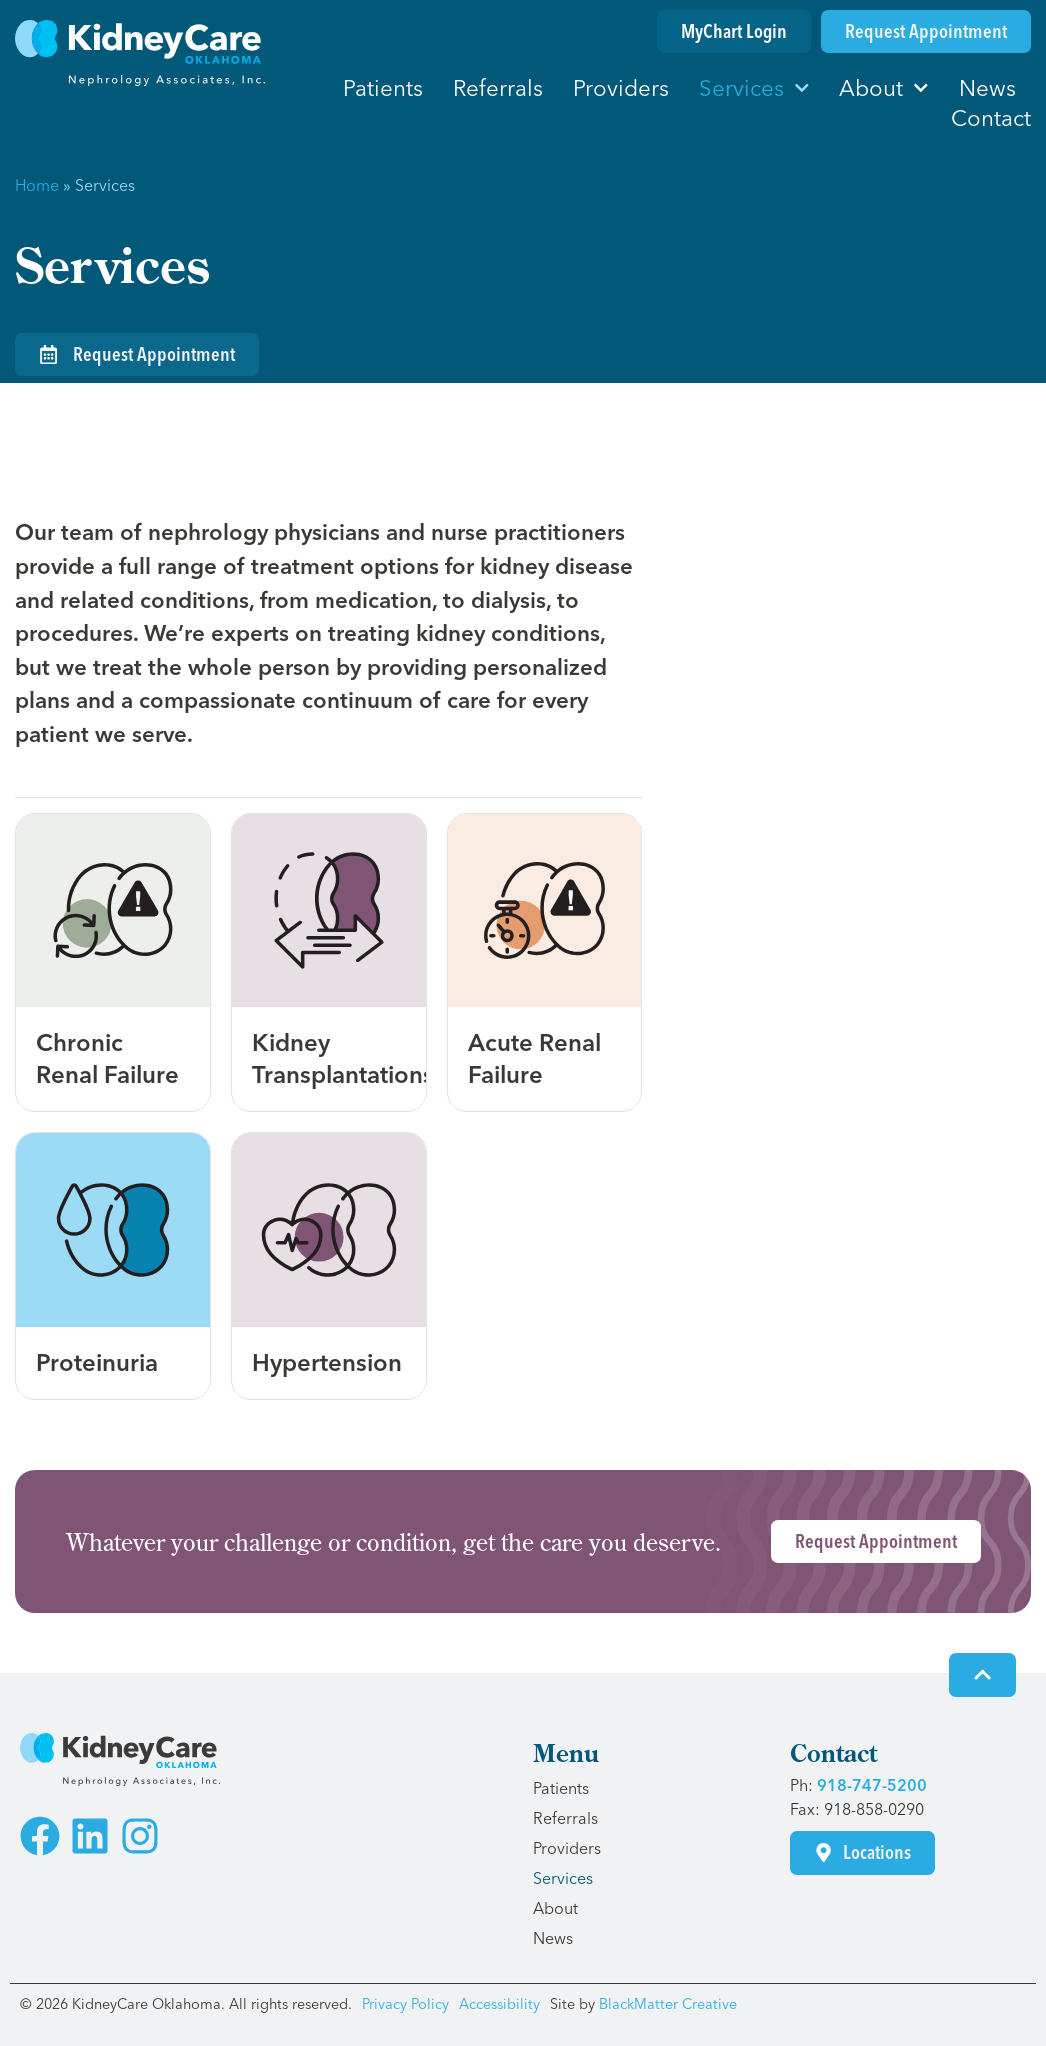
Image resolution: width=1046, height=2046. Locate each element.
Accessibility (499, 2004)
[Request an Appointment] (926, 31)
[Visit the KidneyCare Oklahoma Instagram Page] (140, 1836)
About (884, 88)
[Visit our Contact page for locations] (862, 1852)
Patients (383, 88)
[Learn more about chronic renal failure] (113, 963)
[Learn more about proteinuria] (113, 1266)
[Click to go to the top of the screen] (982, 1674)
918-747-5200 (872, 1785)
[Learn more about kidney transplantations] (329, 963)
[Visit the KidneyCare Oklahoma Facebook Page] (40, 1836)
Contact (991, 118)
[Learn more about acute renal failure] (545, 963)
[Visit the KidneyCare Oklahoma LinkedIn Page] (90, 1836)
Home (37, 185)
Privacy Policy (405, 2004)
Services (754, 88)
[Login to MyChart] (734, 31)
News (987, 88)
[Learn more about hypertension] (329, 1266)
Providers (621, 88)
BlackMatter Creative (668, 2004)
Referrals (498, 88)
